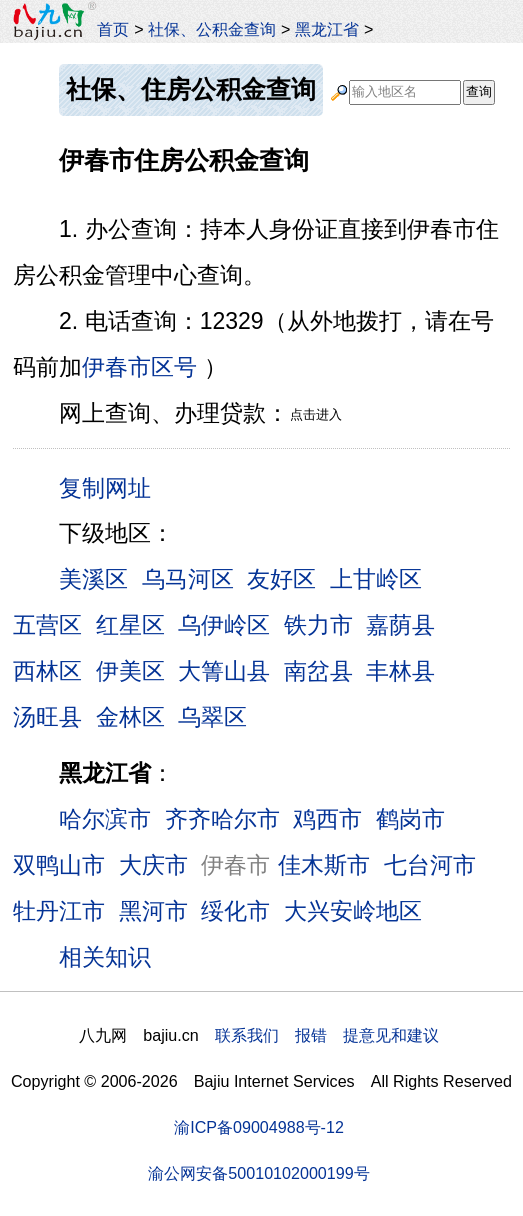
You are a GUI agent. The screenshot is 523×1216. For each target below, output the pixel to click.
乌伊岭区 (224, 625)
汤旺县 (47, 717)
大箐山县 (224, 671)
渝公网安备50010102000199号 (258, 1173)
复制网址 (112, 487)
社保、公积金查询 (212, 29)
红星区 (130, 625)
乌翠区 (212, 717)
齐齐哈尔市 (222, 819)
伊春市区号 (139, 367)
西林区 (47, 671)
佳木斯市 (324, 865)
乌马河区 (188, 579)
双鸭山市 (59, 865)
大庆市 (153, 865)
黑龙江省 (327, 29)
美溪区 (93, 579)
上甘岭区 (376, 579)
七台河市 (430, 865)
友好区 (281, 579)
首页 (113, 29)
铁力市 (318, 625)
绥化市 (235, 911)
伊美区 (130, 671)
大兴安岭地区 (353, 911)
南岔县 (318, 671)
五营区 (47, 625)
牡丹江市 (59, 911)
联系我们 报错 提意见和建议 (327, 1035)
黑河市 (153, 911)
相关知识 (105, 957)
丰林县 (400, 671)
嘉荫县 (400, 625)
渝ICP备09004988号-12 (259, 1127)
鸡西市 (327, 819)
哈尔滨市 (105, 819)
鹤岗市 (410, 819)
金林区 (130, 717)
